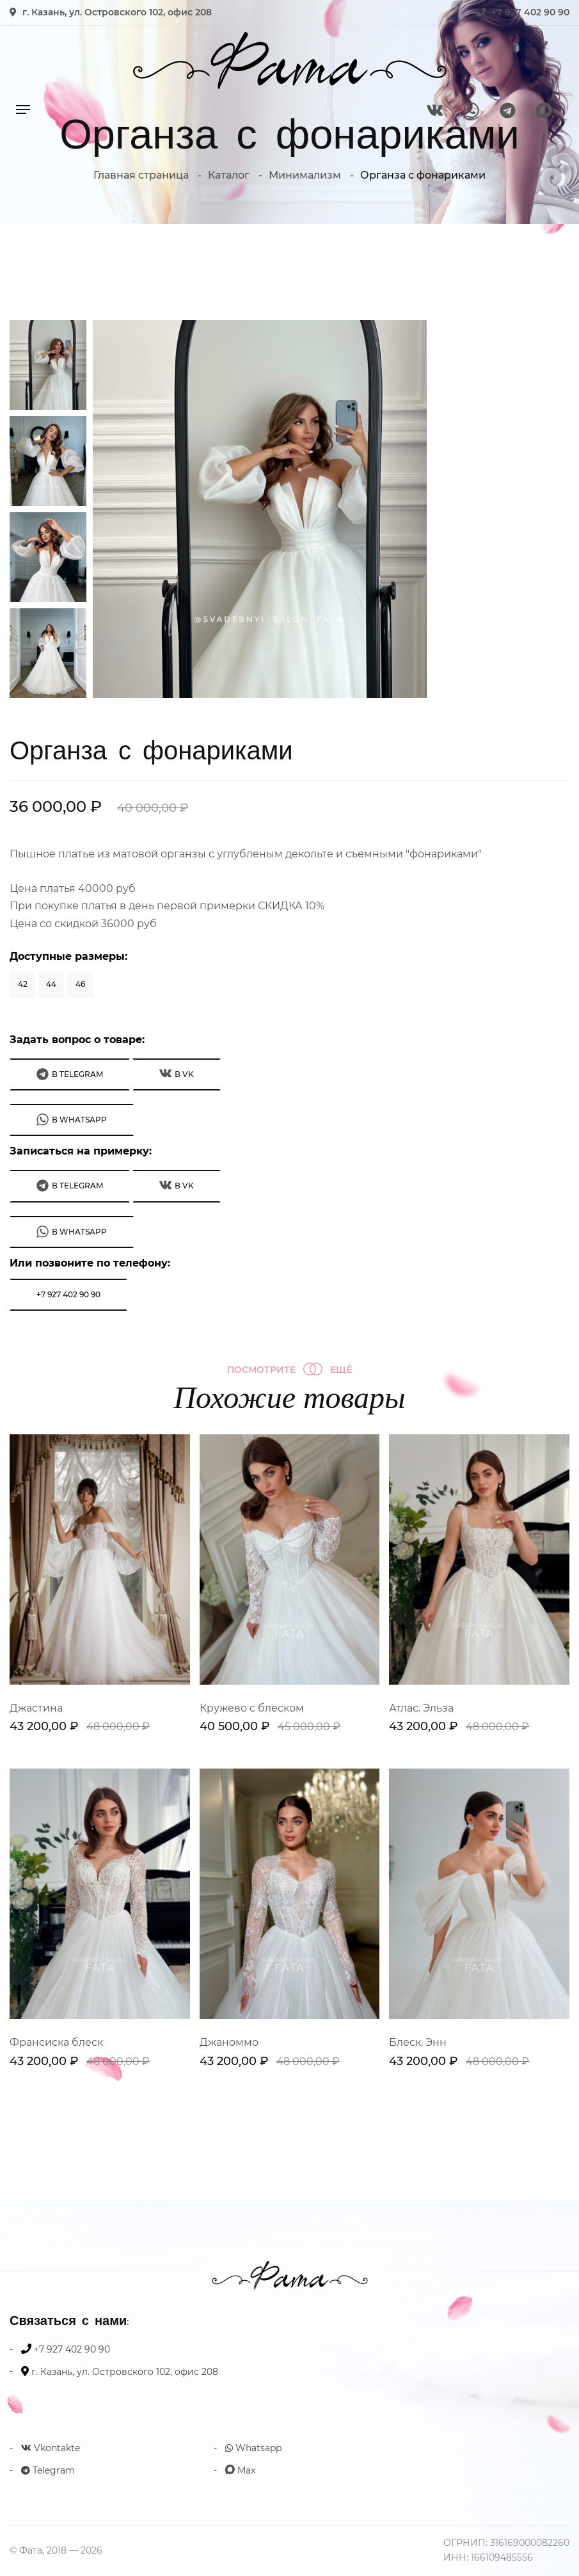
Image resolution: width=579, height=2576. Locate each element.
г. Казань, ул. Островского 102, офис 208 (117, 12)
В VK (176, 1073)
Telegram (48, 2470)
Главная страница (141, 175)
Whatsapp (253, 2448)
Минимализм (305, 175)
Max (240, 2470)
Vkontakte (50, 2448)
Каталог (229, 175)
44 (51, 984)
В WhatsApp (71, 1120)
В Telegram (69, 1074)
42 (23, 984)
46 (80, 984)
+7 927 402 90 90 (530, 12)
